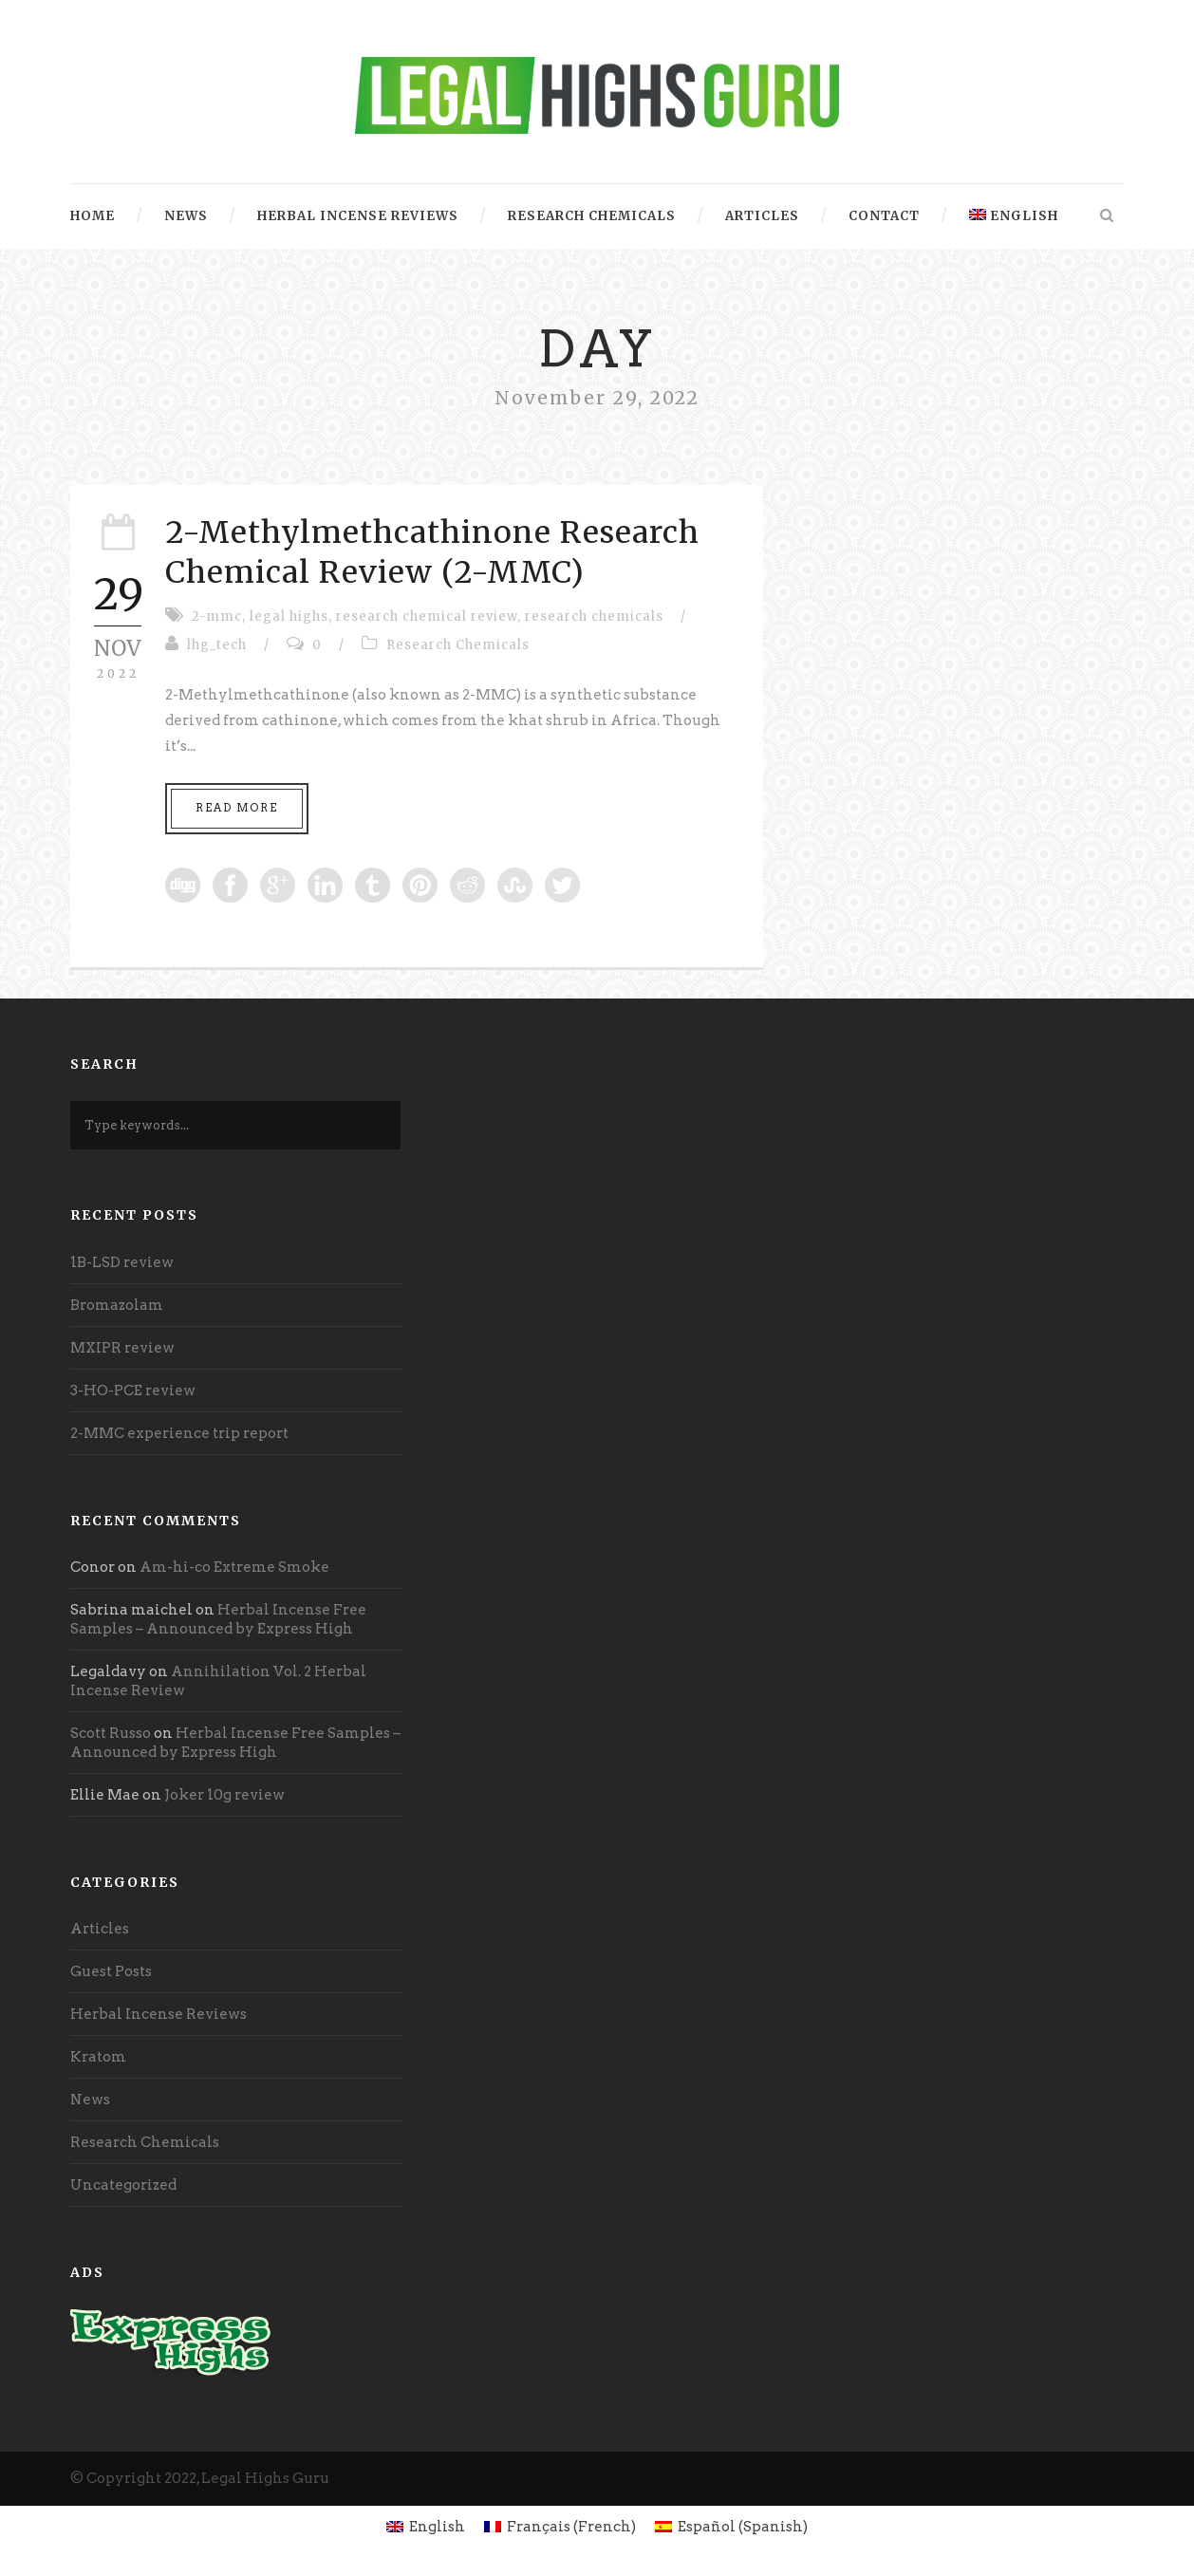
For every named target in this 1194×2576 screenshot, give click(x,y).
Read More (237, 807)
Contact (884, 216)
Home (92, 216)
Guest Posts (111, 1971)
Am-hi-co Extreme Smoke (234, 1567)
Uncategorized (123, 2184)
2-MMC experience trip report (179, 1433)
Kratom (98, 2056)
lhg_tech (217, 645)
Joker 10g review (224, 1794)
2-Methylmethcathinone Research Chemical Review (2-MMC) (432, 552)
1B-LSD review (122, 1262)
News (186, 216)
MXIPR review (122, 1347)
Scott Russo (110, 1733)
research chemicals (594, 616)
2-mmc (217, 616)
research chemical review (426, 616)
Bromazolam (116, 1305)
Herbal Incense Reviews (357, 216)
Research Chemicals (592, 216)
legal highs (289, 616)
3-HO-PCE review (133, 1390)
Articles (762, 216)
